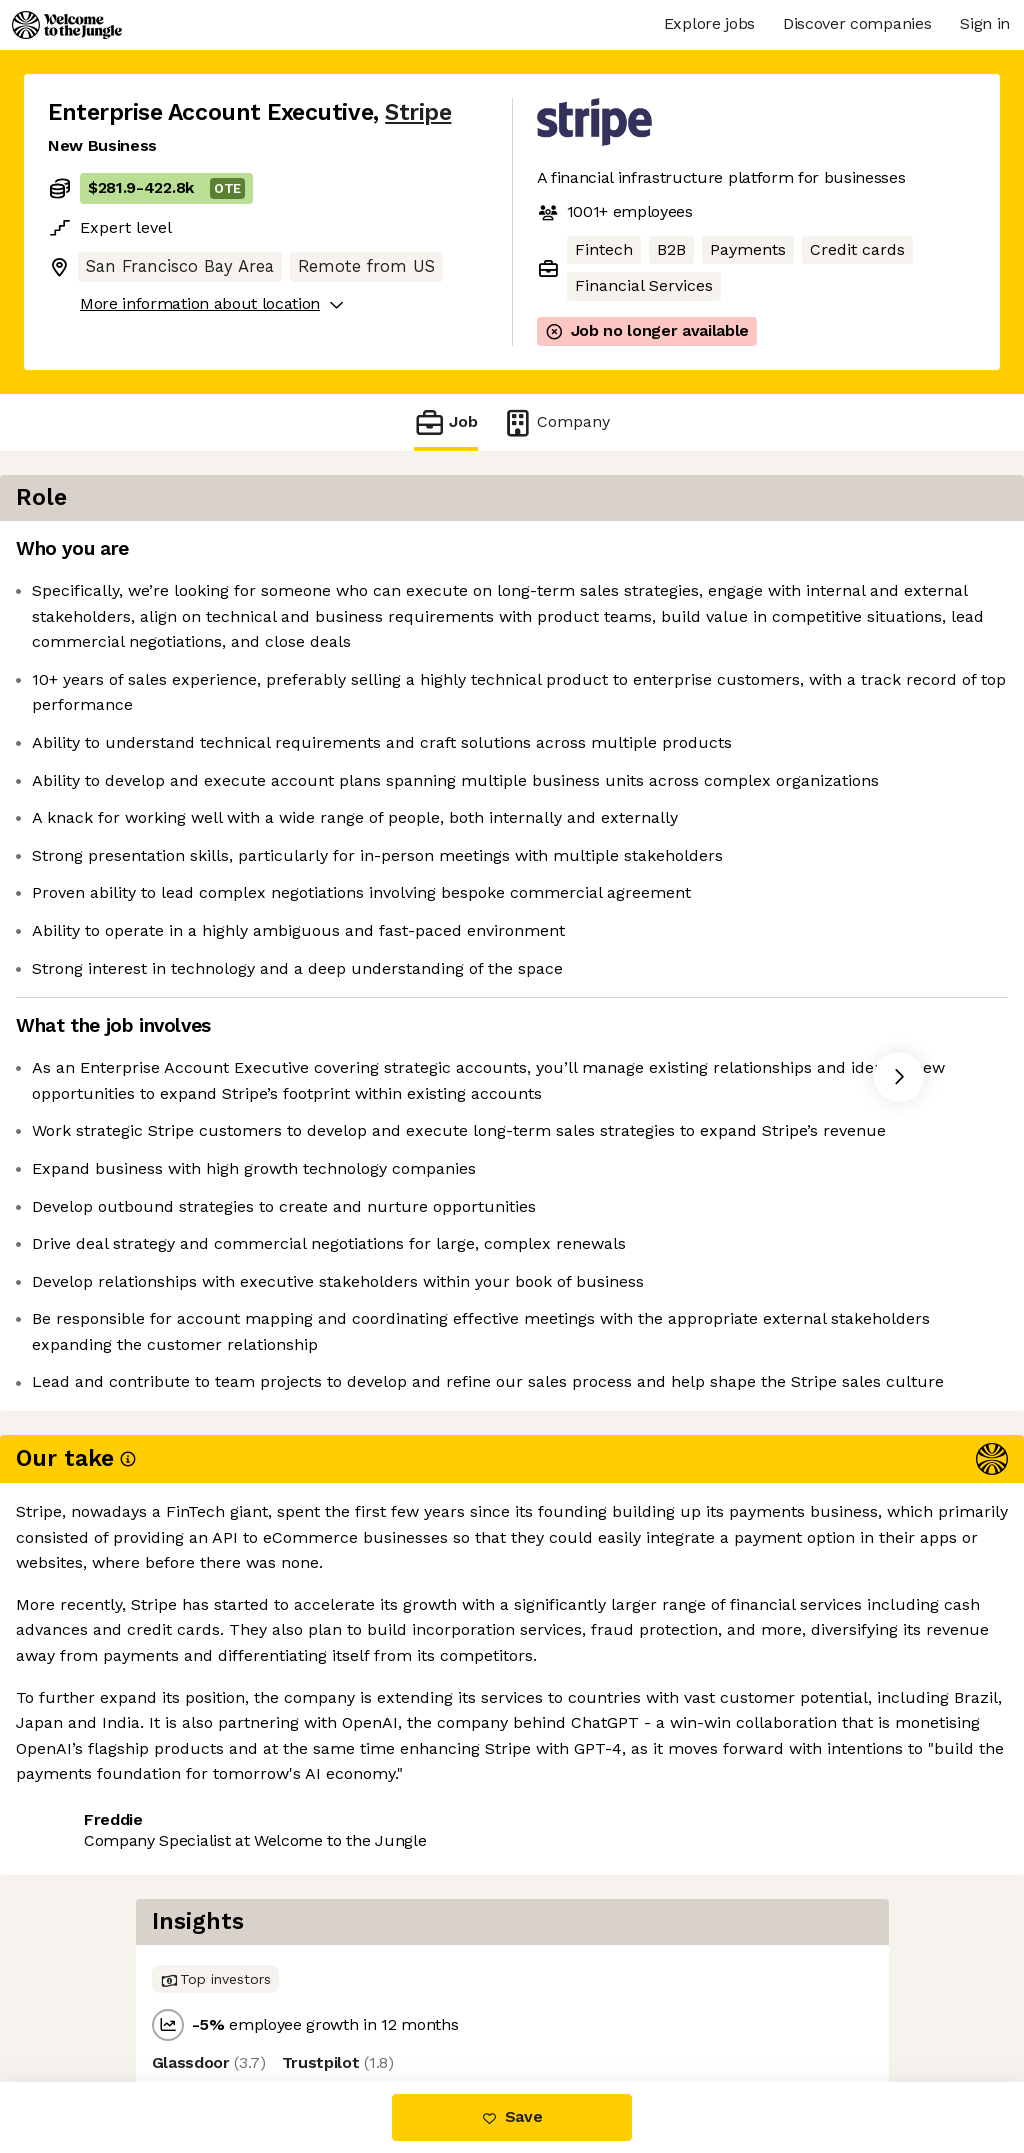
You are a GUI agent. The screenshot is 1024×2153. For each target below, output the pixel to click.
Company (556, 422)
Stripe (418, 112)
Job (446, 422)
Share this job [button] (103, 1998)
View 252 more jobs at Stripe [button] (300, 1998)
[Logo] (67, 25)
